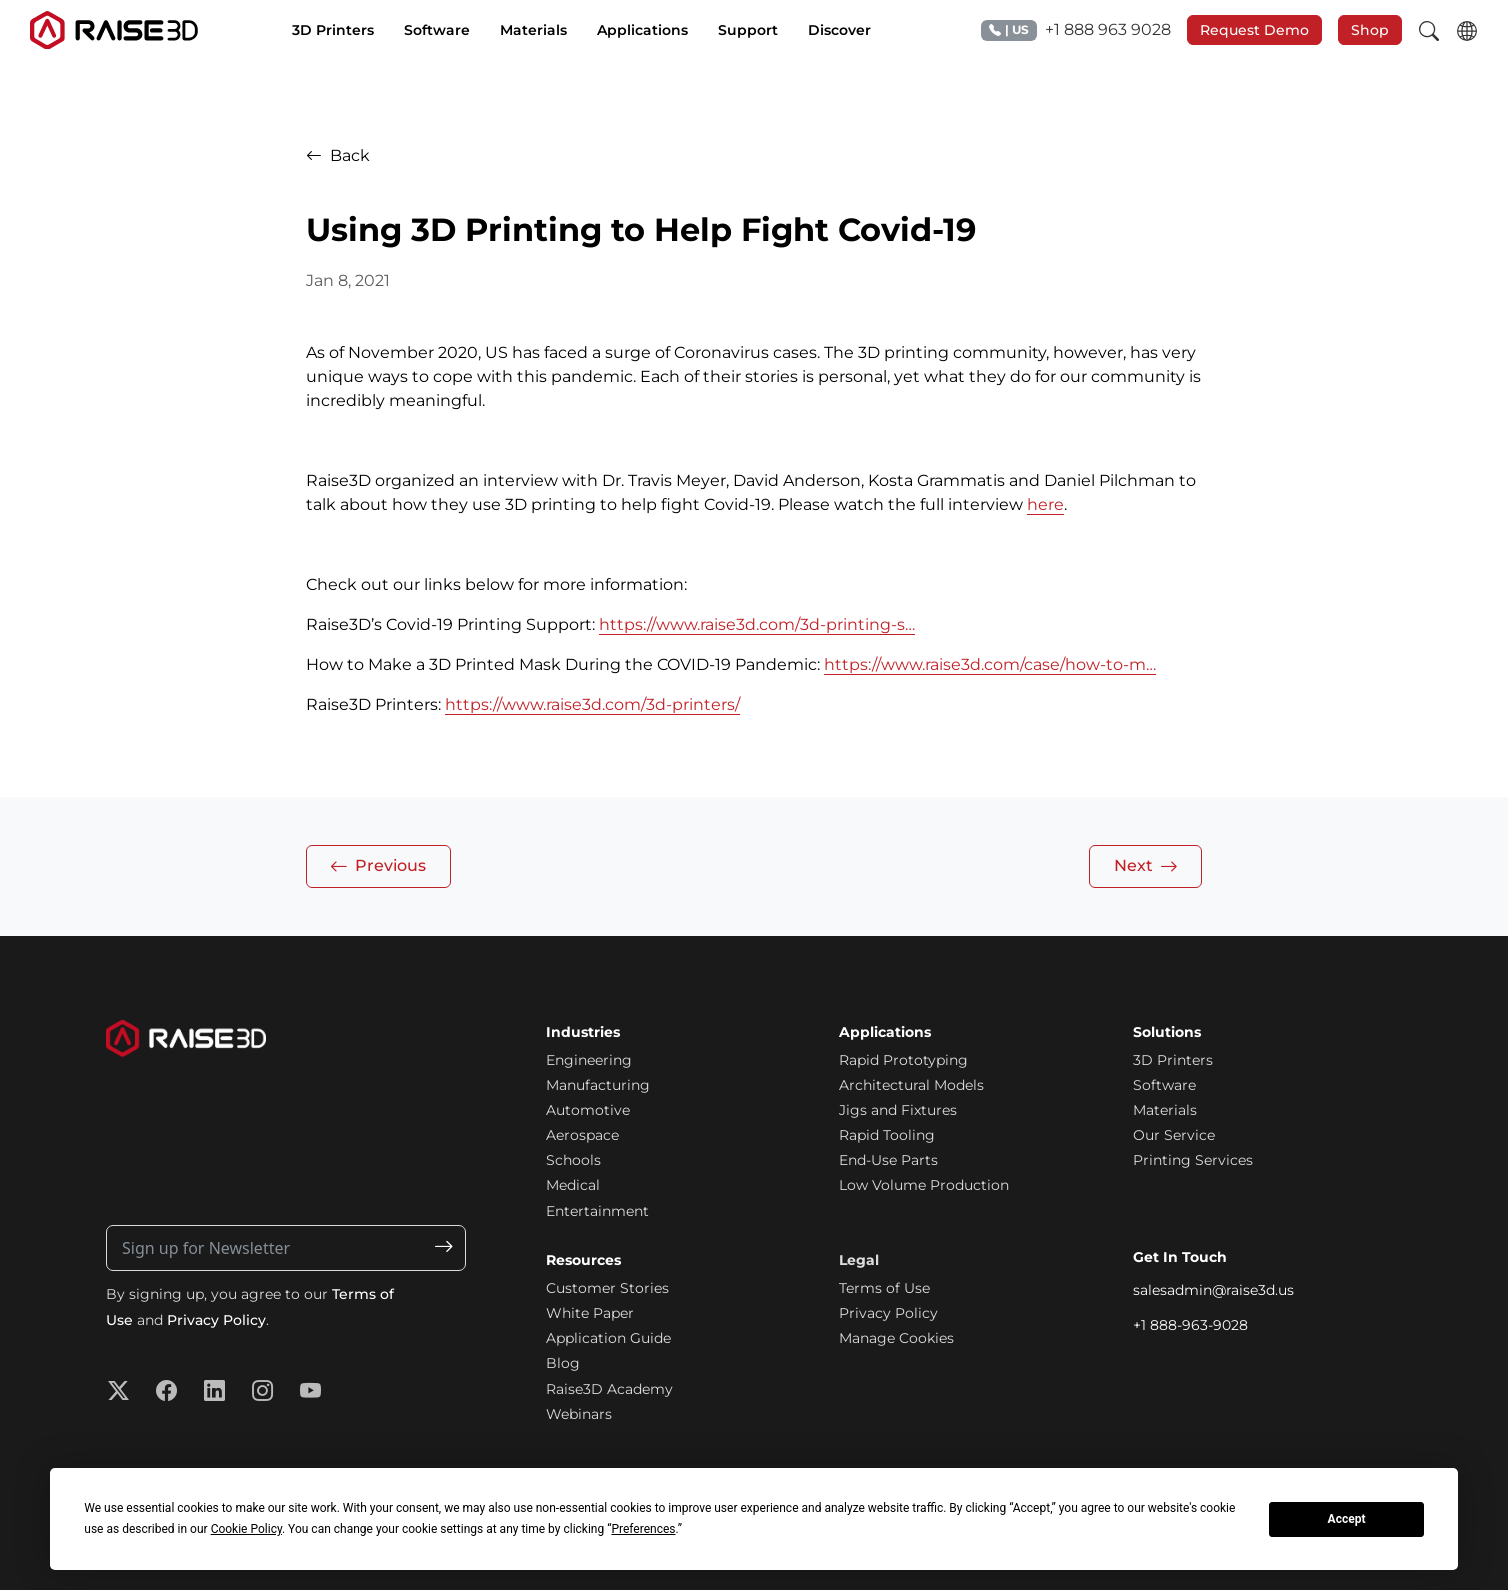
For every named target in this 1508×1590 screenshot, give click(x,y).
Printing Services (1193, 1160)
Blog (563, 1363)
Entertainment (597, 1211)
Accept (1347, 1519)
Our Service (1174, 1135)
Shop (1370, 30)
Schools (573, 1160)
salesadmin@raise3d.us (1213, 1290)
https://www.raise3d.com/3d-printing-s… (757, 624)
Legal (859, 1260)
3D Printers (1173, 1060)
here (1045, 504)
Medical (573, 1185)
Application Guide (608, 1338)
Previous (378, 866)
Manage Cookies (896, 1338)
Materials (1165, 1110)
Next (1146, 866)
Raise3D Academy (609, 1389)
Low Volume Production (924, 1185)
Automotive (588, 1110)
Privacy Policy (216, 1320)
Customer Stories (607, 1288)
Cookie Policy (246, 1529)
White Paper (590, 1313)
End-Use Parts (888, 1160)
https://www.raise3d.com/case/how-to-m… (990, 664)
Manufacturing (598, 1085)
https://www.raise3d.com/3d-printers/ (592, 704)
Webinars (579, 1414)
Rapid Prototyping (903, 1060)
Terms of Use (884, 1288)
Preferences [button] (643, 1529)
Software (1164, 1085)
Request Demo (1254, 30)
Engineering (589, 1060)
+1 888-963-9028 (1190, 1325)
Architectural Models (911, 1085)
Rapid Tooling (887, 1135)
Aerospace (582, 1135)
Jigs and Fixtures (898, 1110)
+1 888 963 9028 (1076, 30)
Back (338, 155)
